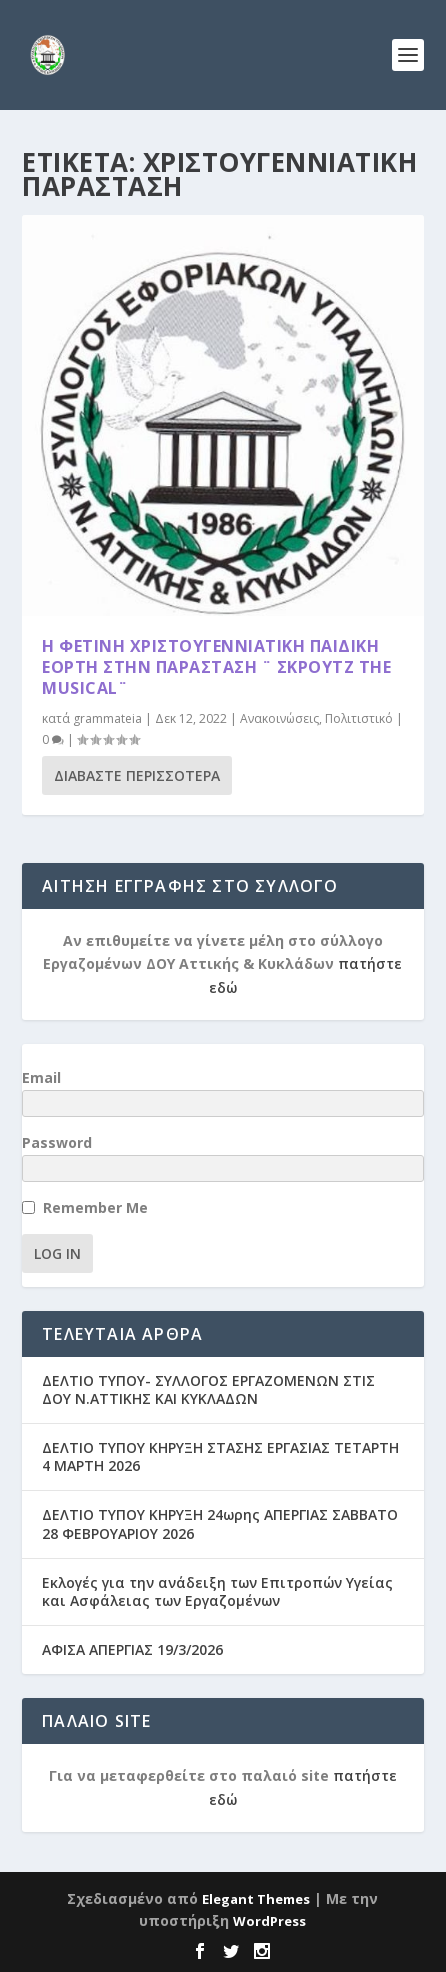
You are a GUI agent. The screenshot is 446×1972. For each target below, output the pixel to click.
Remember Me (95, 1207)
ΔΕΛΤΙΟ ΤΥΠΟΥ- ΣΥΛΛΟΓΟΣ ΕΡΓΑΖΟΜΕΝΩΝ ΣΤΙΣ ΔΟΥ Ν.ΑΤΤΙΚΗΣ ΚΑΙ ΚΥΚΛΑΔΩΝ (208, 1389)
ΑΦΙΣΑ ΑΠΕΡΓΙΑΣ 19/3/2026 (132, 1649)
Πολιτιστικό (359, 718)
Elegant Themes (256, 1899)
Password (57, 1142)
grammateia (107, 718)
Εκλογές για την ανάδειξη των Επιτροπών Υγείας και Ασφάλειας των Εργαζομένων (217, 1591)
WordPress (269, 1921)
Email (41, 1077)
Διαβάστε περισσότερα (137, 775)
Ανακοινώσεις (279, 718)
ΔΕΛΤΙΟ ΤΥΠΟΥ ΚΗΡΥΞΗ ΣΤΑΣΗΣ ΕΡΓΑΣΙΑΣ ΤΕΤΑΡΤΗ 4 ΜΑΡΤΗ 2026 (220, 1456)
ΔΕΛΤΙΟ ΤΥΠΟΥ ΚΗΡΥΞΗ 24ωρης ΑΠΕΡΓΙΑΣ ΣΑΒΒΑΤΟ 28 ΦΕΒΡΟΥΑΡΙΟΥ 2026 (220, 1523)
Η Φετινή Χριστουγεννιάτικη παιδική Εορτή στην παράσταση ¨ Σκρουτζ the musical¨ (216, 667)
